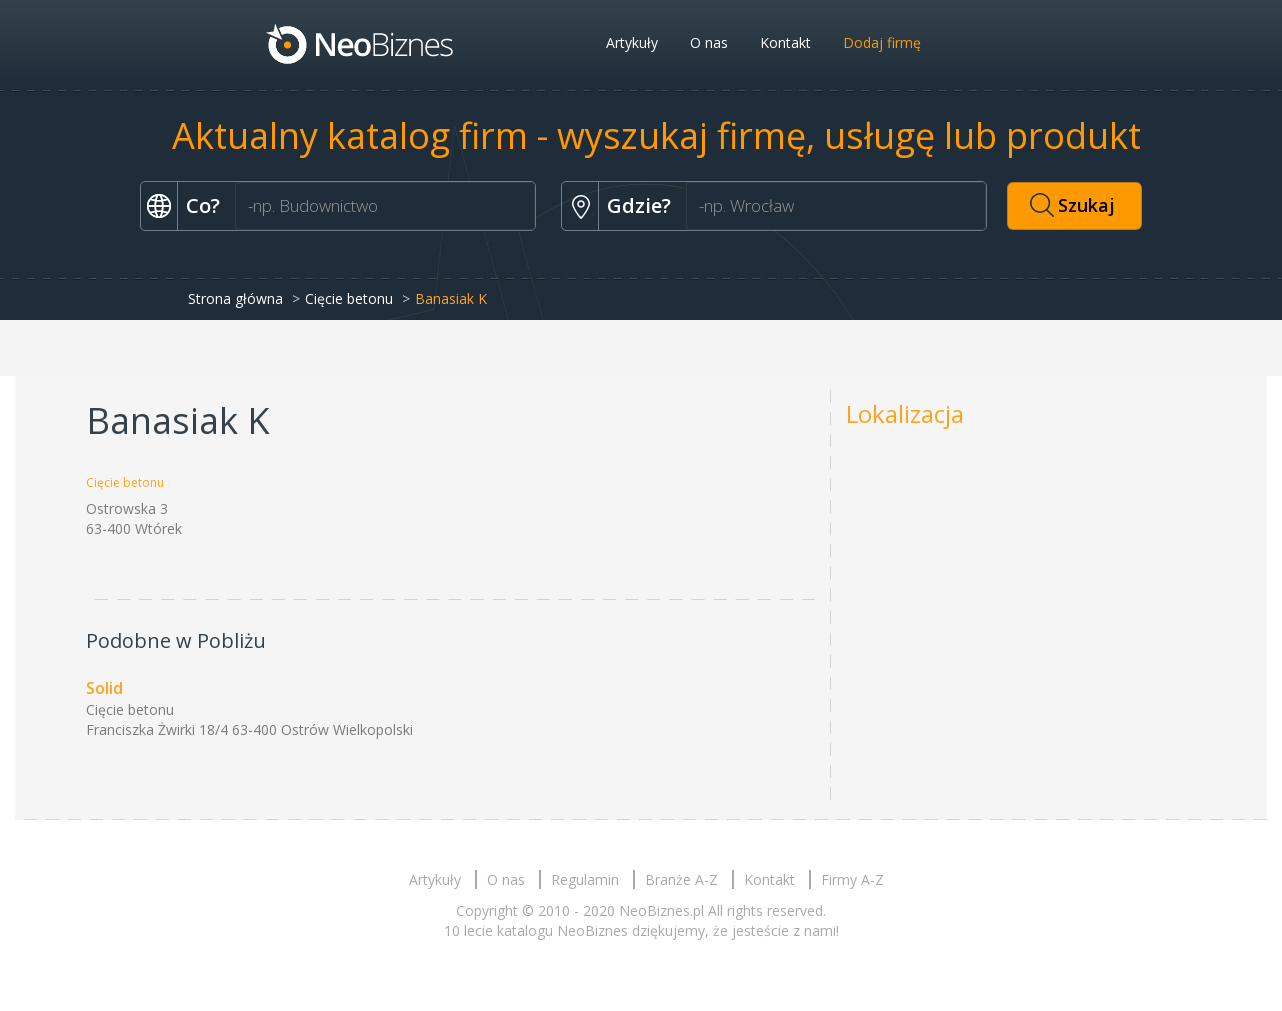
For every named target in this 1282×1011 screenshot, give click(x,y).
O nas (709, 42)
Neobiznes (361, 43)
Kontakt (785, 42)
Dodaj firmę (882, 42)
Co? (203, 205)
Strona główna (235, 298)
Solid (104, 688)
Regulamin (585, 879)
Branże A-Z (681, 879)
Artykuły (632, 42)
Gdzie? (639, 205)
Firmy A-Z (852, 879)
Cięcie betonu (349, 298)
